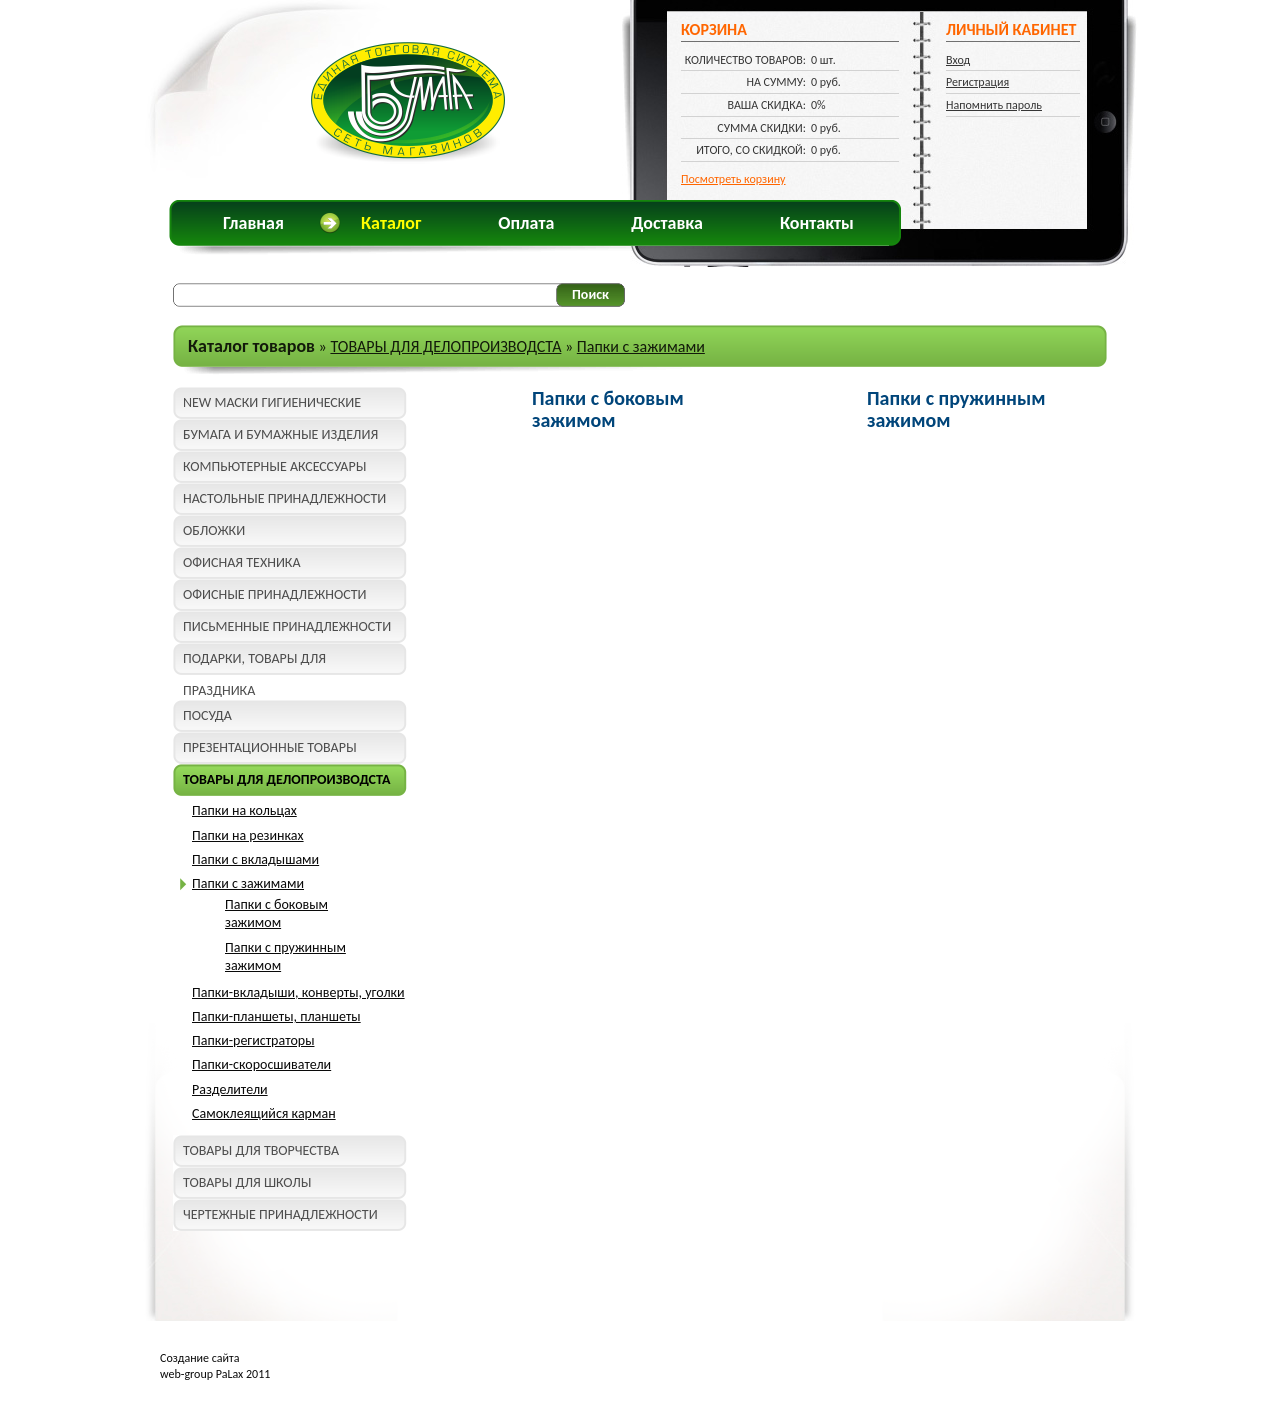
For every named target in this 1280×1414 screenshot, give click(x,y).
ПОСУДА (207, 715)
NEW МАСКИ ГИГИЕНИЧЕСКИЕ (272, 402)
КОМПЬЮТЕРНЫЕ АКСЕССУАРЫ (274, 466)
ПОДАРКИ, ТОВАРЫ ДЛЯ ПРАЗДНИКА (254, 662)
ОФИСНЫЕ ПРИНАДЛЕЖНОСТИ (274, 594)
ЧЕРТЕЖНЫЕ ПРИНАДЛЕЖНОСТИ (280, 1214)
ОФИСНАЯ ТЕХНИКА (242, 562)
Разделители (230, 1089)
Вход (958, 60)
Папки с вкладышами (255, 859)
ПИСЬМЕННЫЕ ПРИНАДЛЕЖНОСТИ (287, 626)
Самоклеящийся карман (264, 1113)
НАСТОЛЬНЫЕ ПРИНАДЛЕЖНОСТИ (284, 498)
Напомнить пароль (994, 105)
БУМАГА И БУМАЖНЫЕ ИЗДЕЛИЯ (280, 434)
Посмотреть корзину (733, 179)
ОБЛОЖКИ (214, 530)
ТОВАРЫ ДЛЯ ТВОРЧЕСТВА (261, 1150)
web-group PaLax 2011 (215, 1374)
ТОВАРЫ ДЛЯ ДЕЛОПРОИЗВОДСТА (445, 346)
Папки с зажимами (641, 346)
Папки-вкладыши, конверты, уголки (298, 992)
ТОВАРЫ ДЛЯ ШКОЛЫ (247, 1182)
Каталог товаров (251, 346)
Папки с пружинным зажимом (956, 409)
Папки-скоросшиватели (261, 1064)
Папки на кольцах (244, 810)
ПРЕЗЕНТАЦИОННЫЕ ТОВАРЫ (270, 747)
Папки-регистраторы (253, 1040)
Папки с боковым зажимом (276, 913)
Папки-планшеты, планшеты (276, 1016)
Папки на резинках (248, 835)
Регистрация (977, 82)
